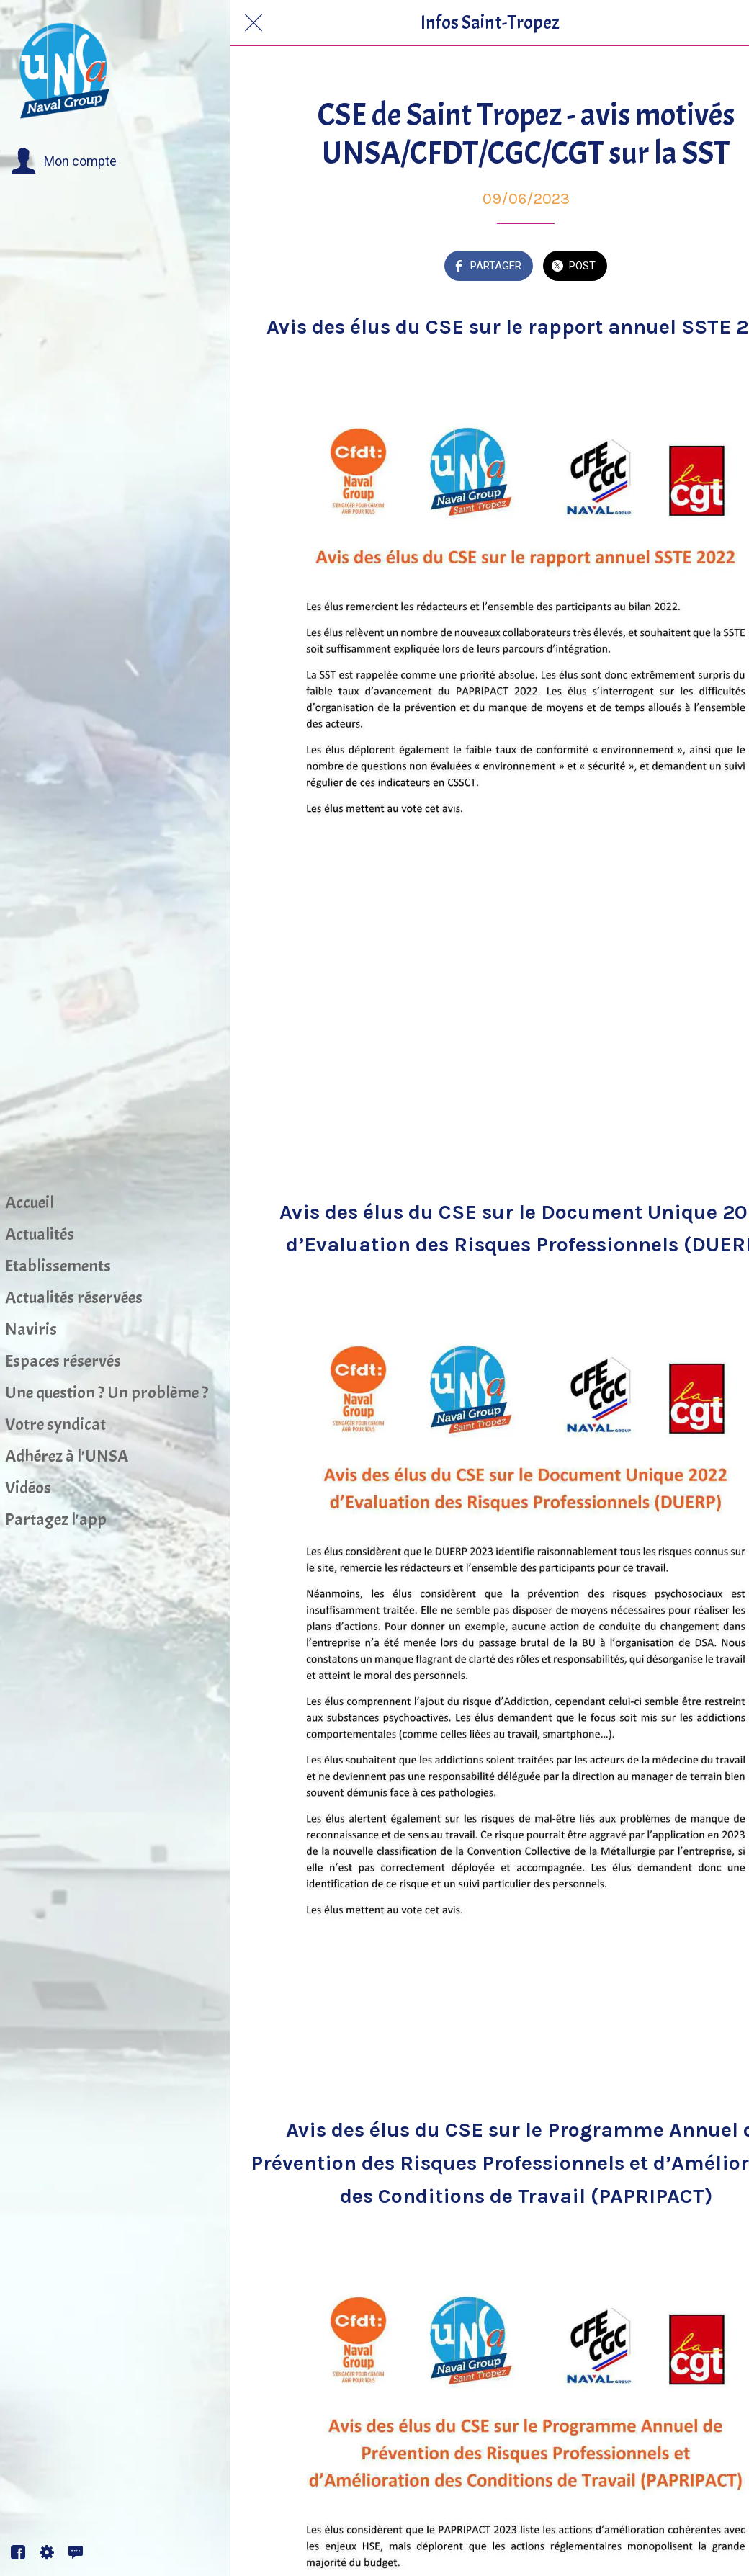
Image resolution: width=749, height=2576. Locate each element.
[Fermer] (253, 23)
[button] (64, 161)
